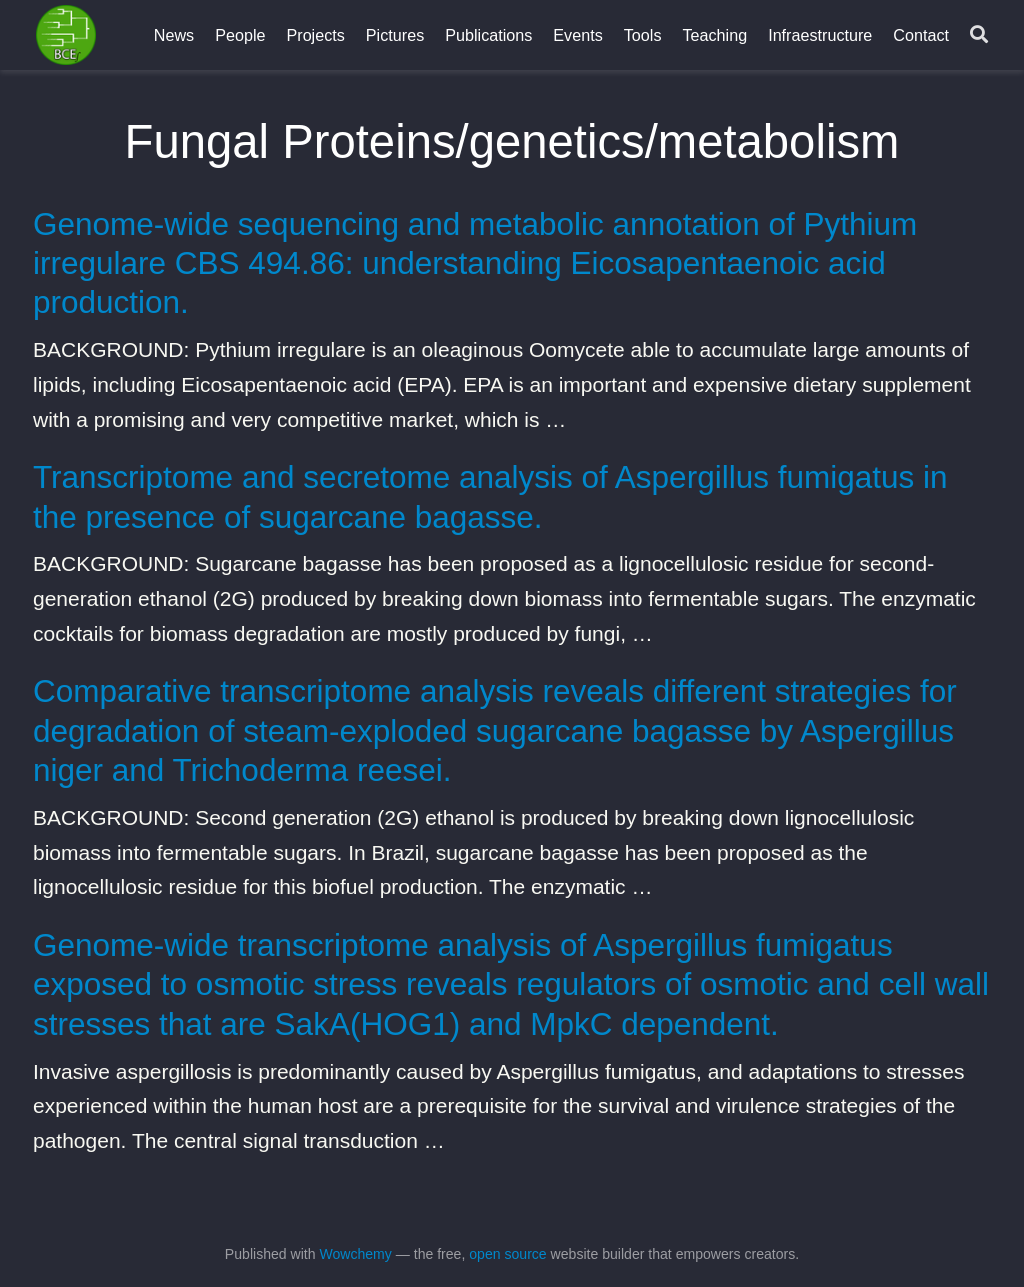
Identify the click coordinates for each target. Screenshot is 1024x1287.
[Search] (979, 35)
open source (507, 1254)
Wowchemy (355, 1254)
